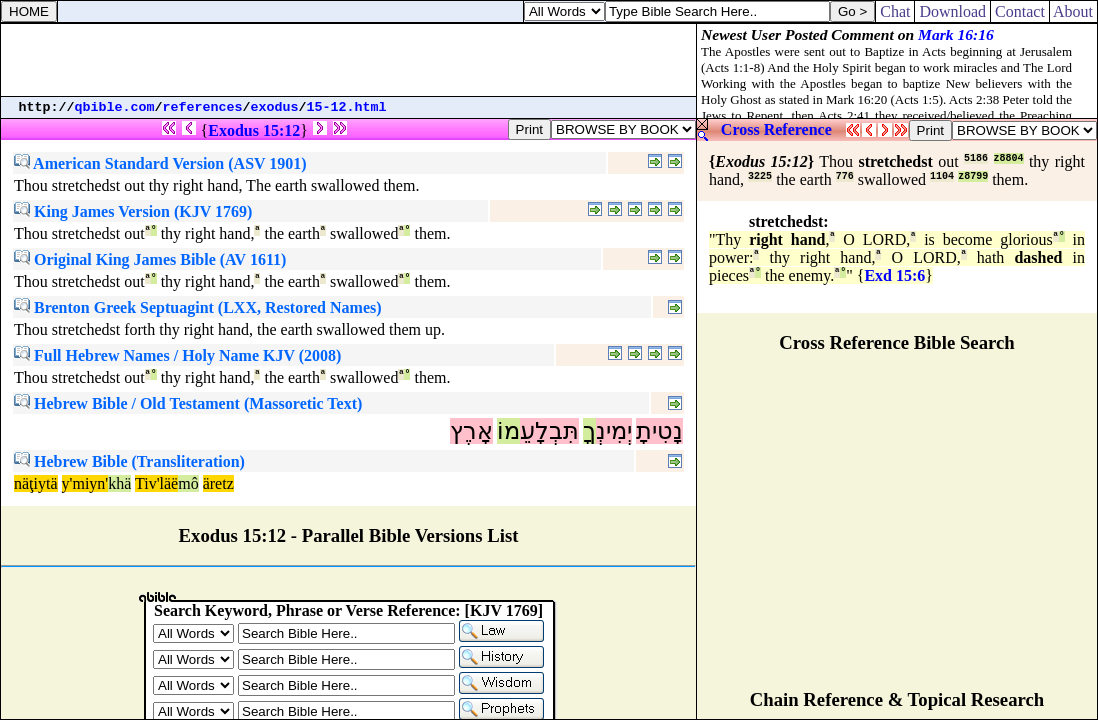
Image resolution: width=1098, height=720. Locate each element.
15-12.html (347, 107)
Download (952, 11)
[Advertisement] (349, 60)
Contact (1020, 11)
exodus (275, 107)
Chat (895, 11)
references (203, 107)
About (1073, 11)
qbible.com (115, 107)
